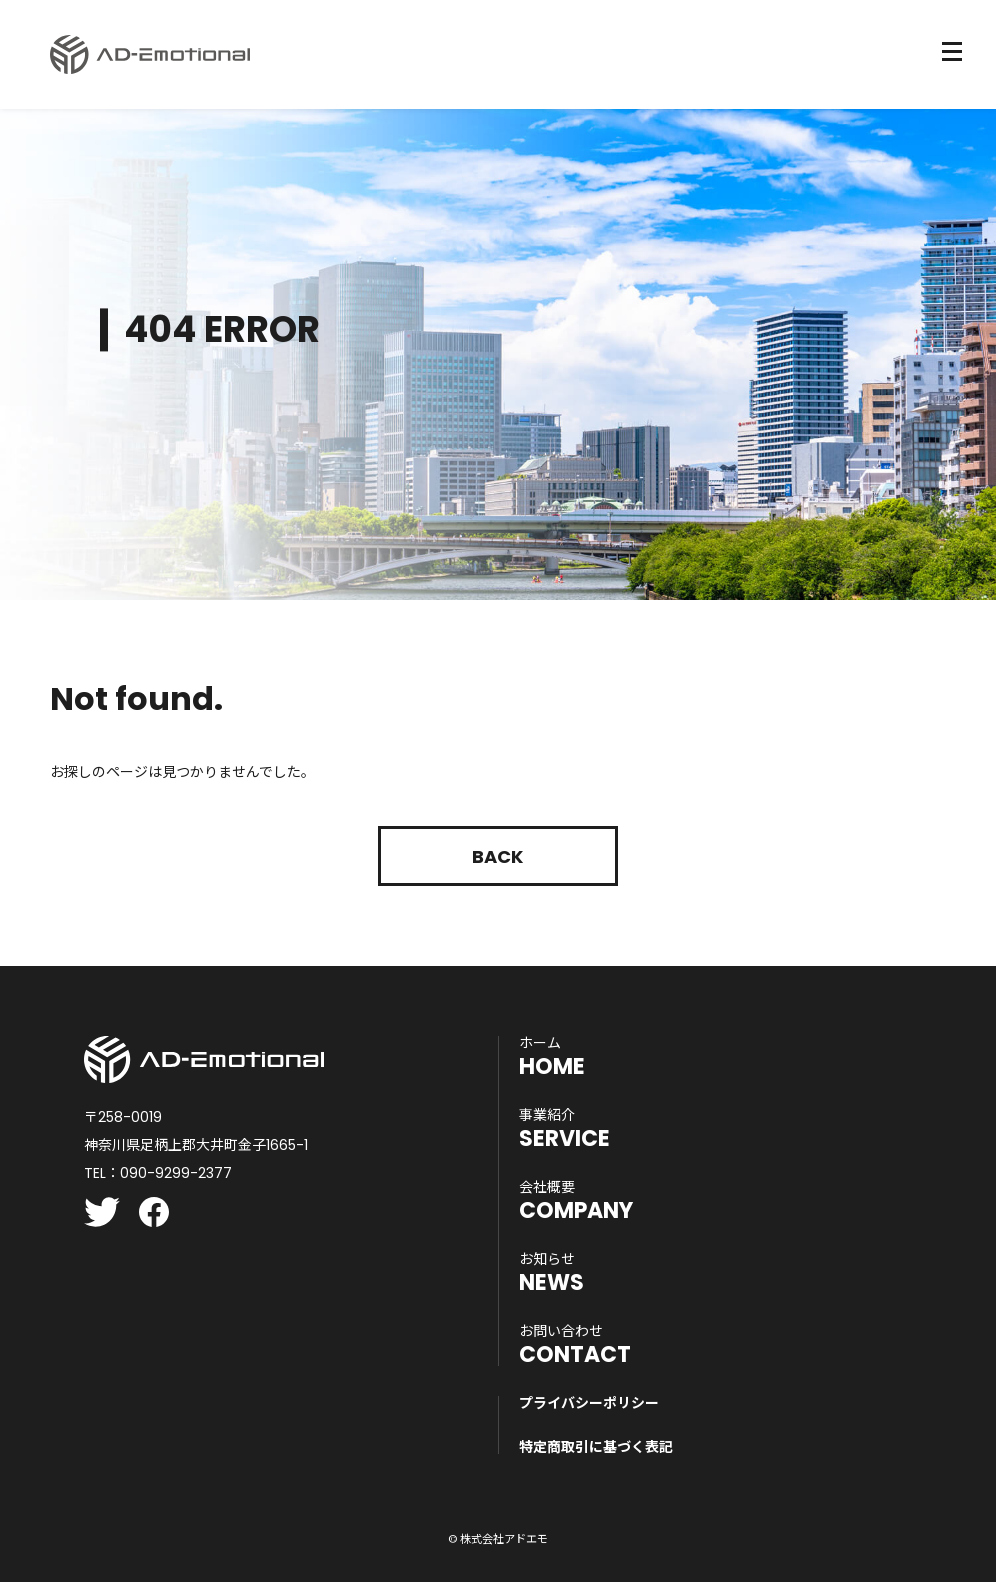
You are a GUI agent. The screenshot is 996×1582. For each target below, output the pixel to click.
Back (497, 856)
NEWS (551, 1273)
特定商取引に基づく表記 (596, 1447)
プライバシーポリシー (589, 1403)
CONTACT (575, 1345)
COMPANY (576, 1201)
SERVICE (564, 1129)
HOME (552, 1057)
